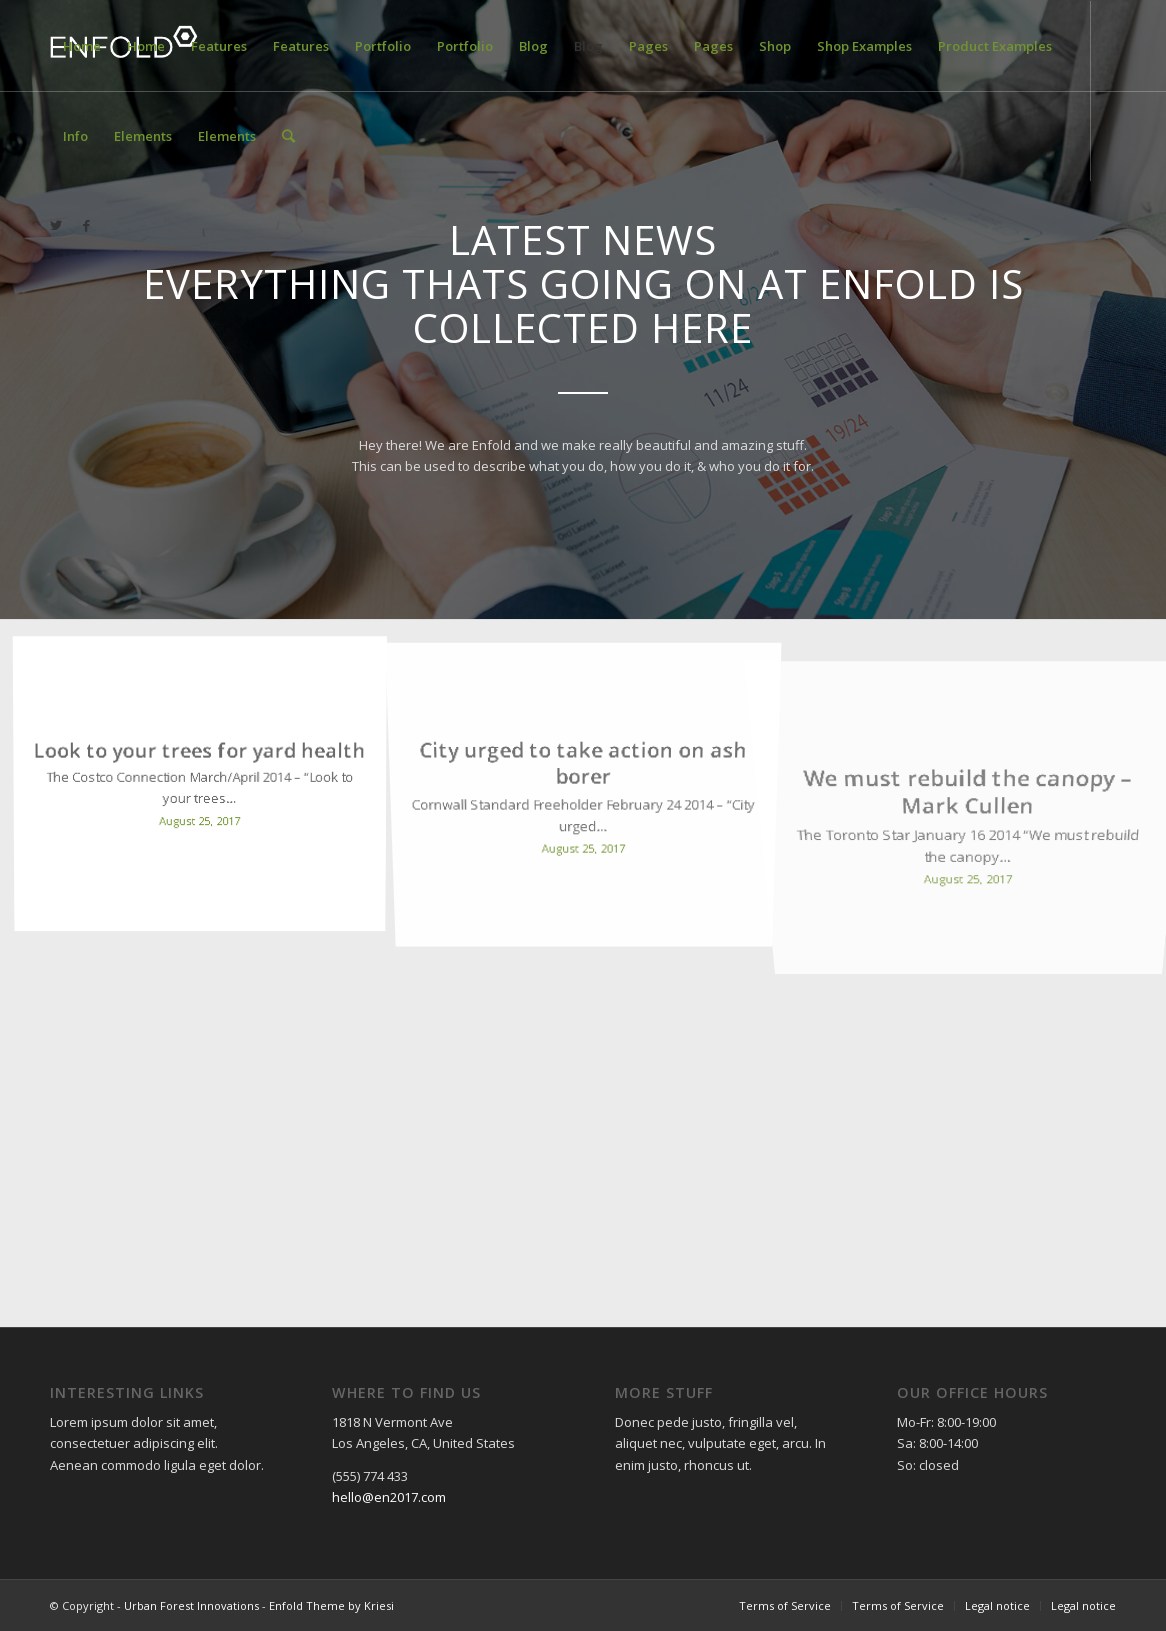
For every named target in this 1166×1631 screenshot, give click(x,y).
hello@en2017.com (389, 1497)
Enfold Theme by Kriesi (331, 1605)
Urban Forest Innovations (191, 1605)
